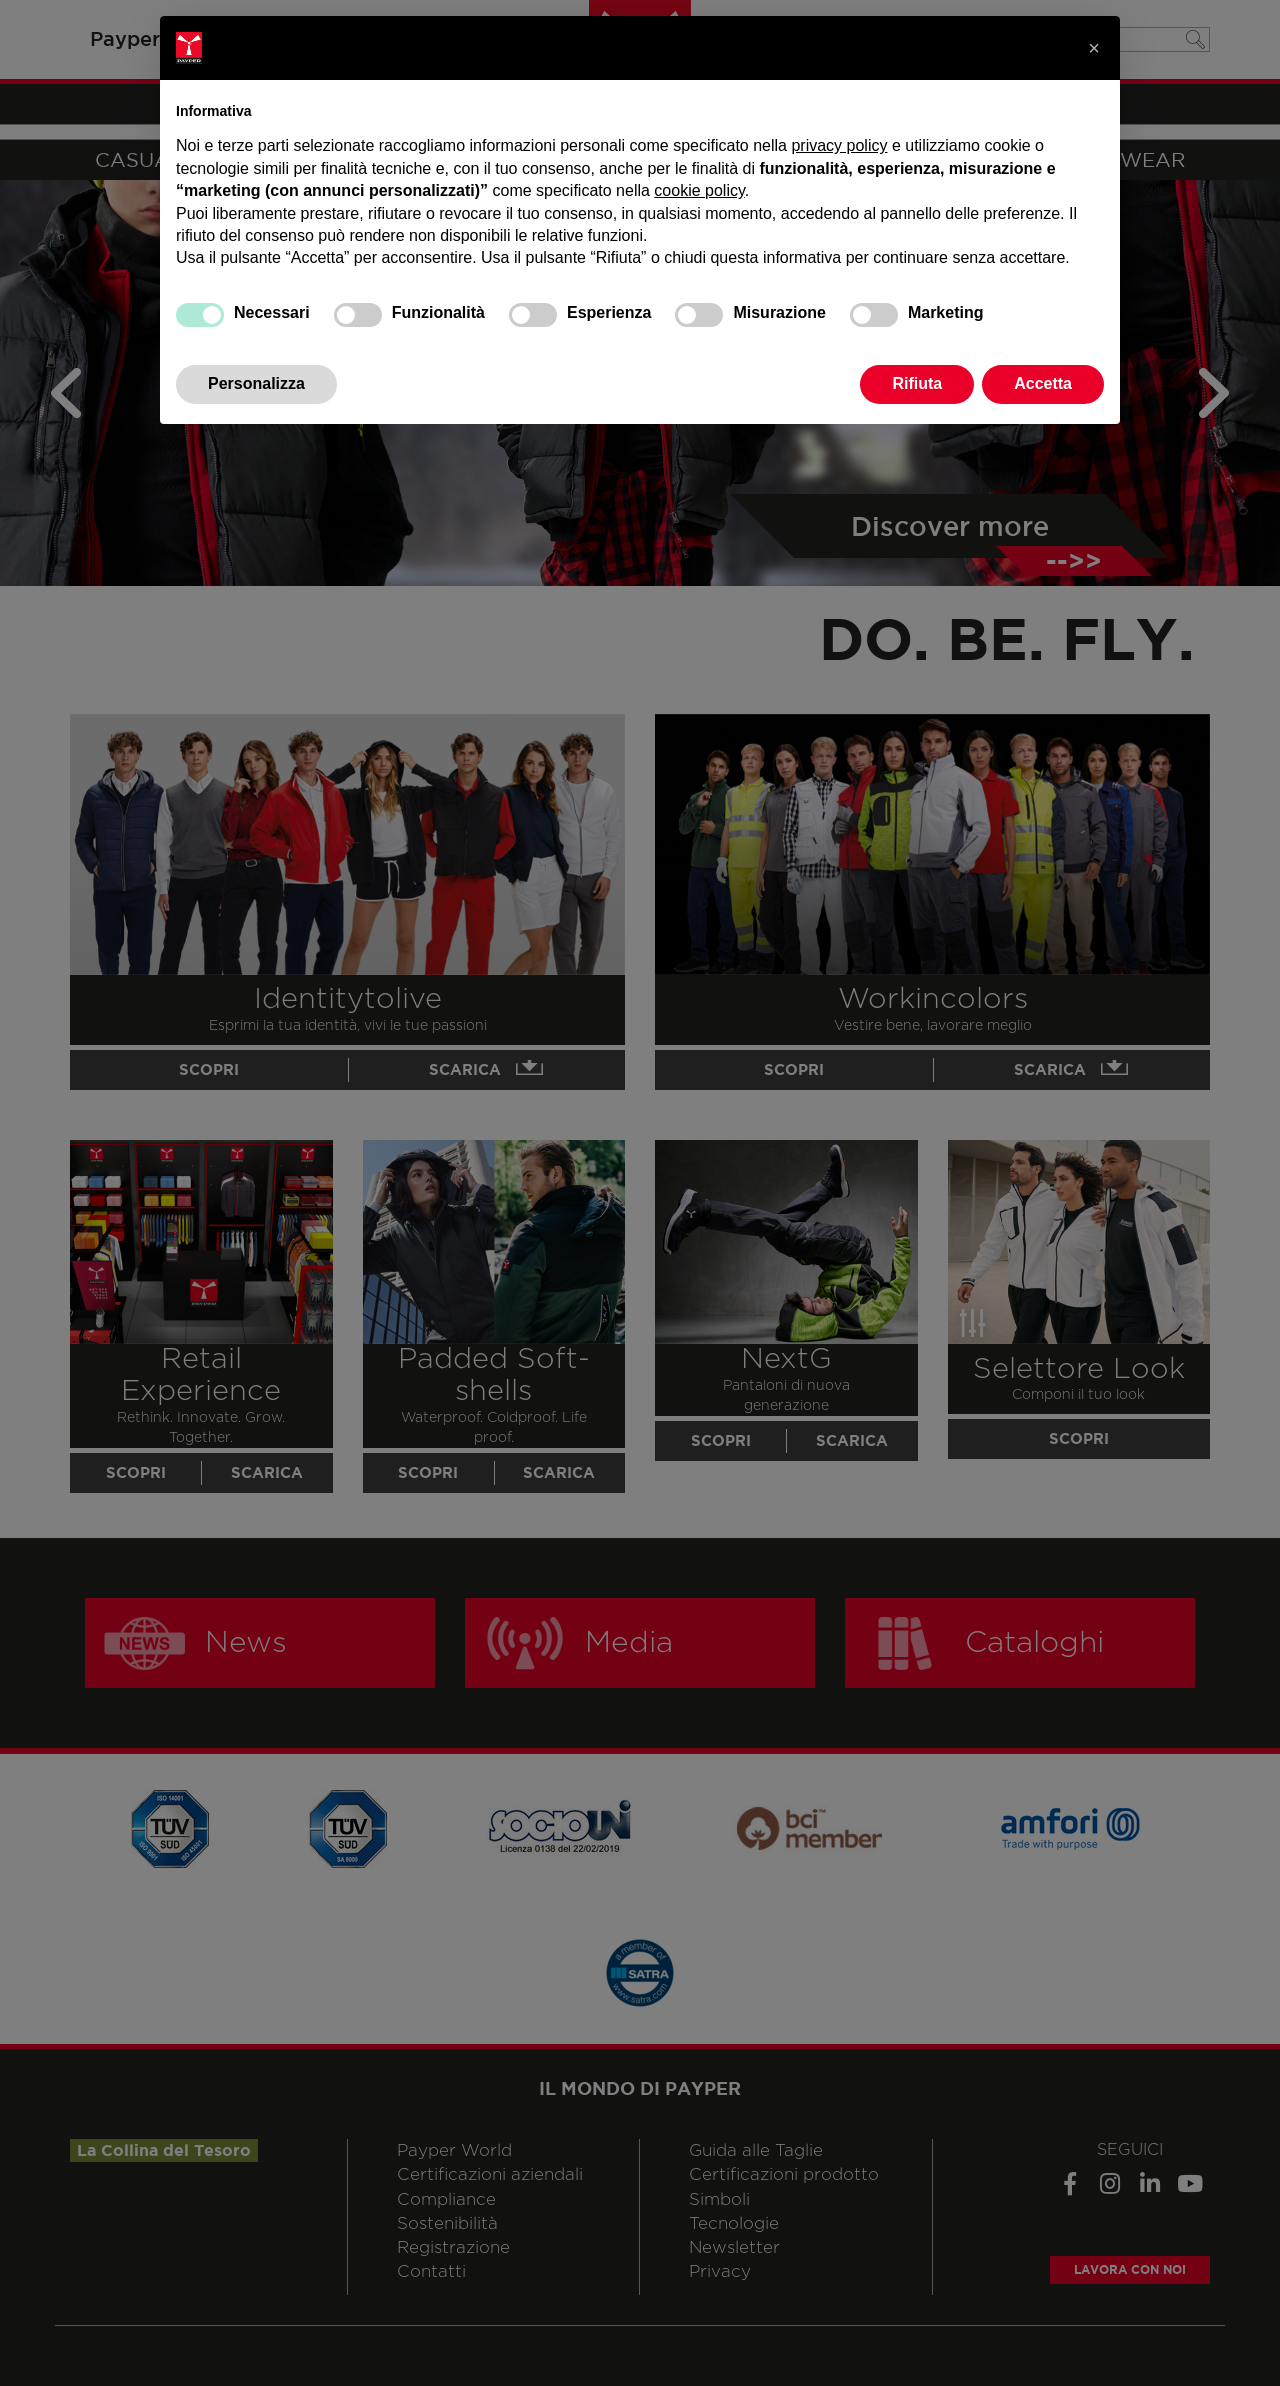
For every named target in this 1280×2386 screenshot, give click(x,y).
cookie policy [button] (699, 190)
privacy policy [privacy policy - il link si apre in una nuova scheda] (839, 145)
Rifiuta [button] (917, 383)
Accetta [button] (1043, 383)
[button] (1094, 48)
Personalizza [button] (256, 383)
